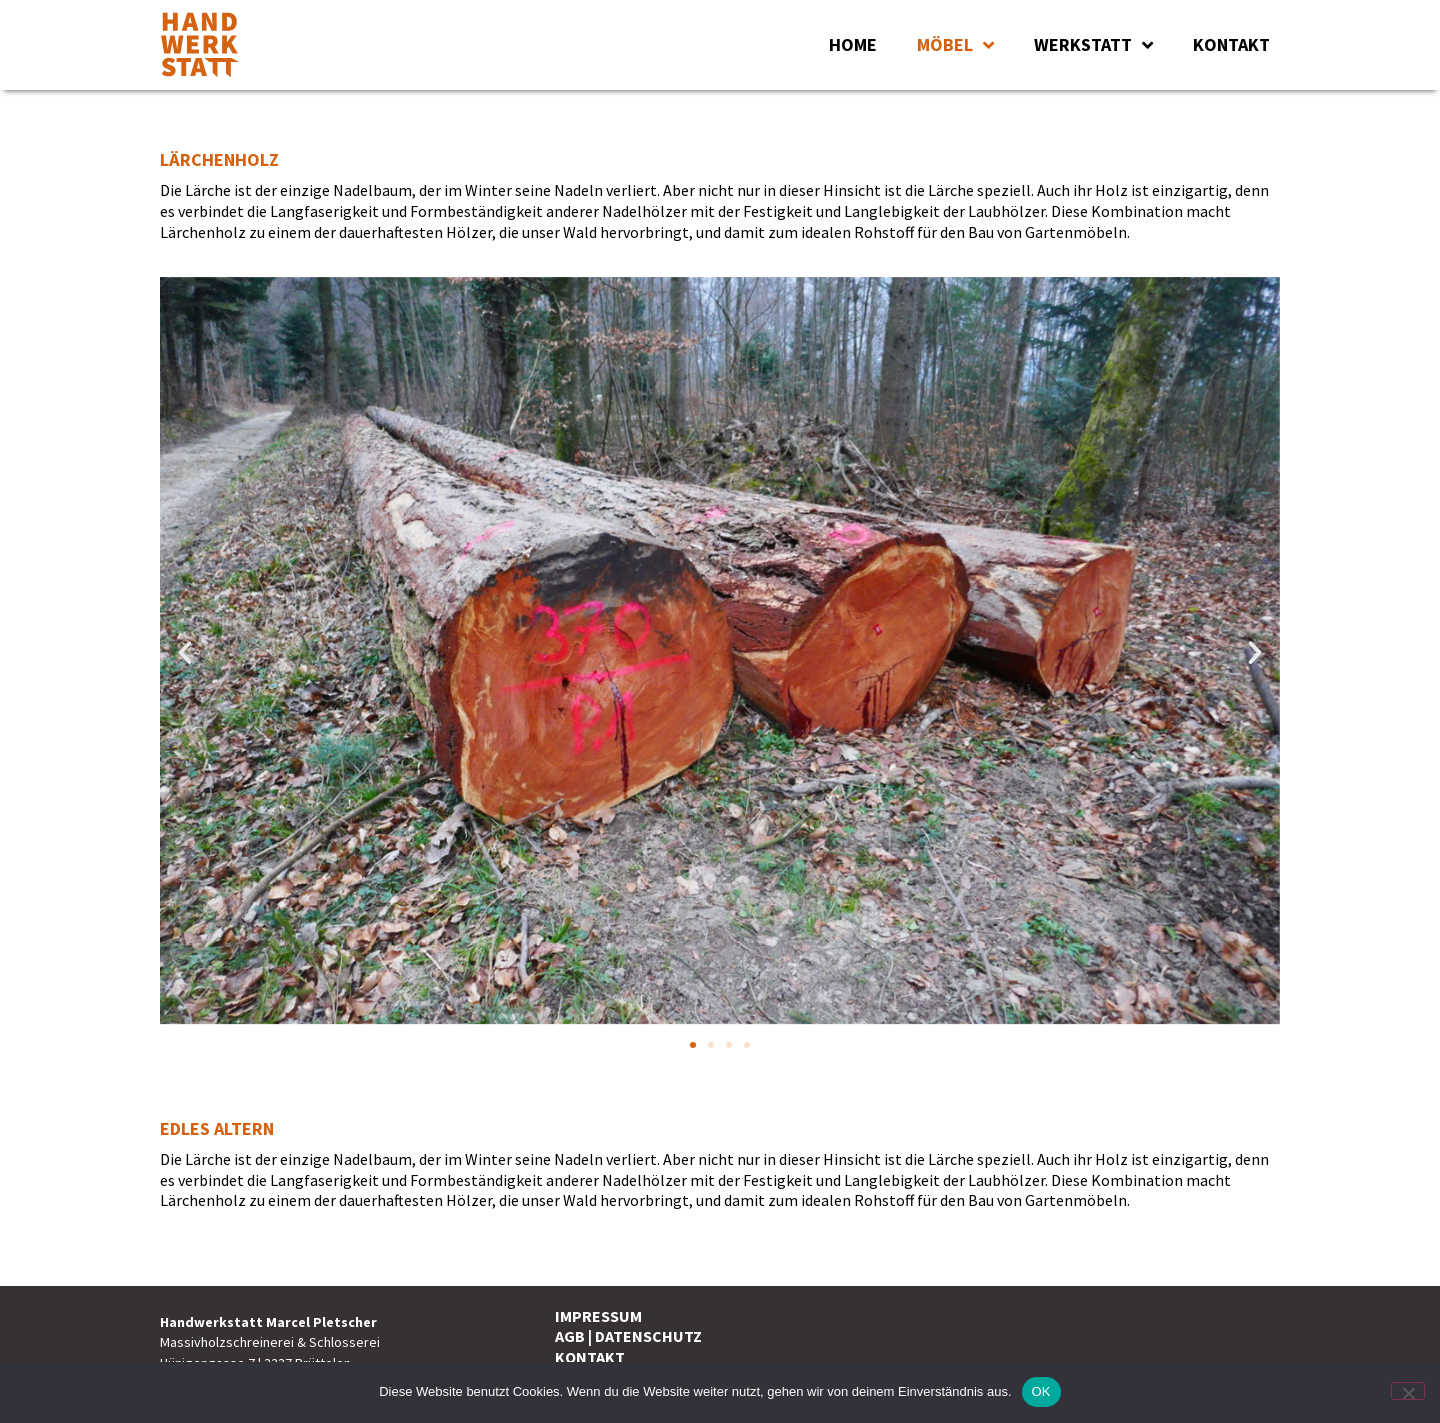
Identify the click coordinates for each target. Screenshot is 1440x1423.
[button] (185, 653)
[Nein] (1408, 1391)
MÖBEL (955, 45)
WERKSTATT (1093, 45)
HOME (853, 44)
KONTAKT (1231, 44)
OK (1041, 1391)
